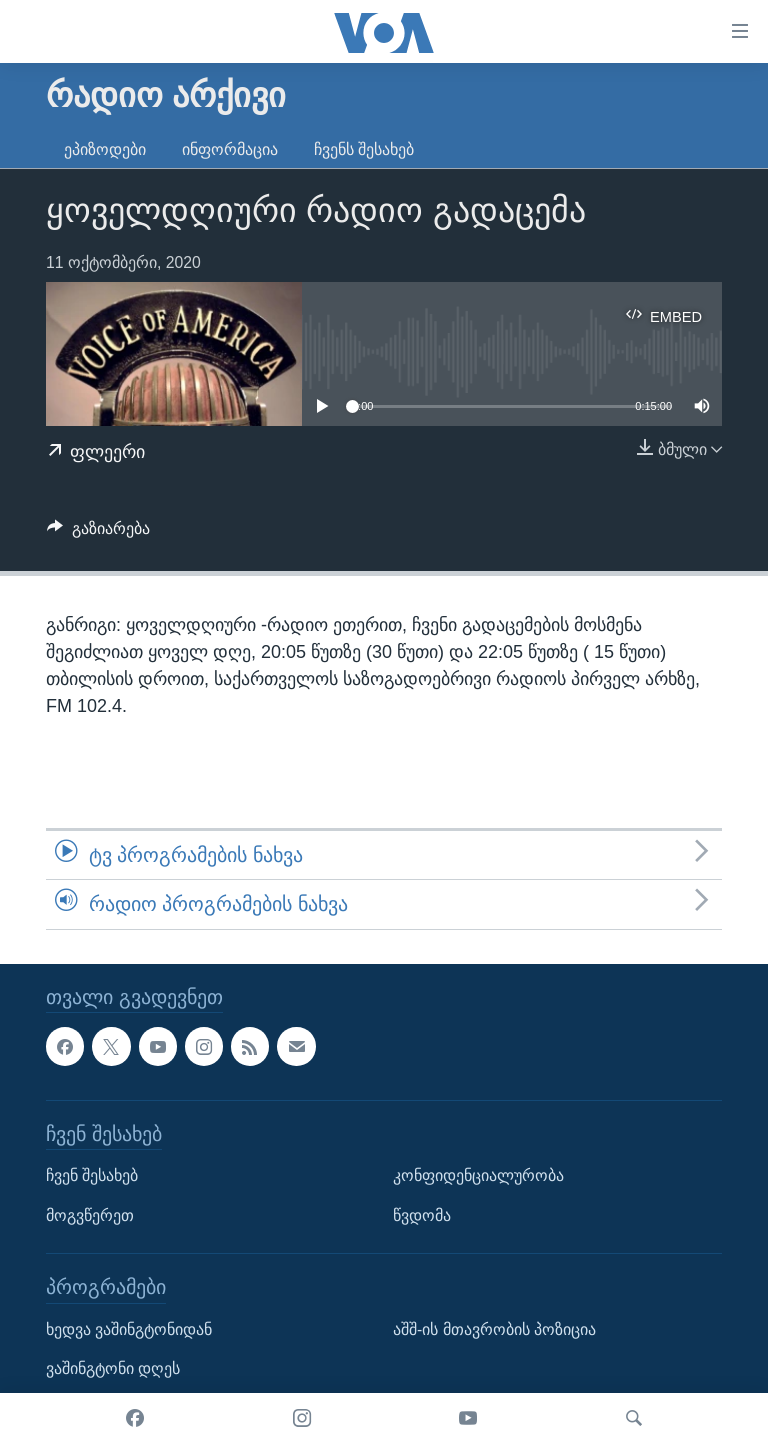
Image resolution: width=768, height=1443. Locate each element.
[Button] (98, 533)
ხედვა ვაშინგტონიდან (129, 1328)
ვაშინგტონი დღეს (113, 1368)
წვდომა (422, 1214)
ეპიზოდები (105, 149)
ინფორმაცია (230, 149)
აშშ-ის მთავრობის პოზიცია (494, 1328)
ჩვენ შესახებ (92, 1175)
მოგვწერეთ (90, 1214)
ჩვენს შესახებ (364, 149)
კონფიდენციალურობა (478, 1175)
